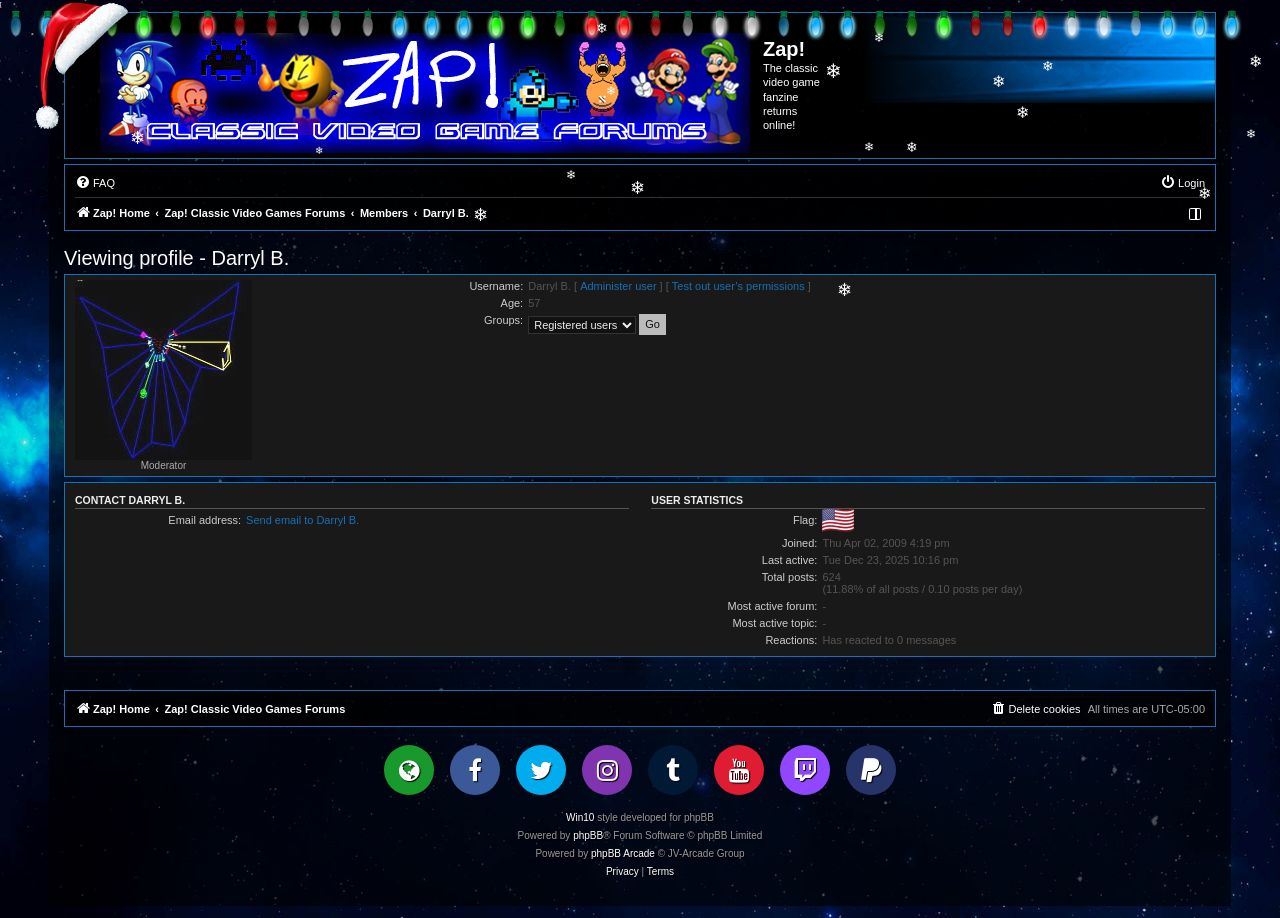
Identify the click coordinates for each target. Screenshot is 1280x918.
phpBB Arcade (623, 853)
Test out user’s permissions (738, 286)
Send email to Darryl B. (302, 520)
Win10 (580, 817)
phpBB (588, 835)
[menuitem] (95, 183)
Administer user (618, 286)
